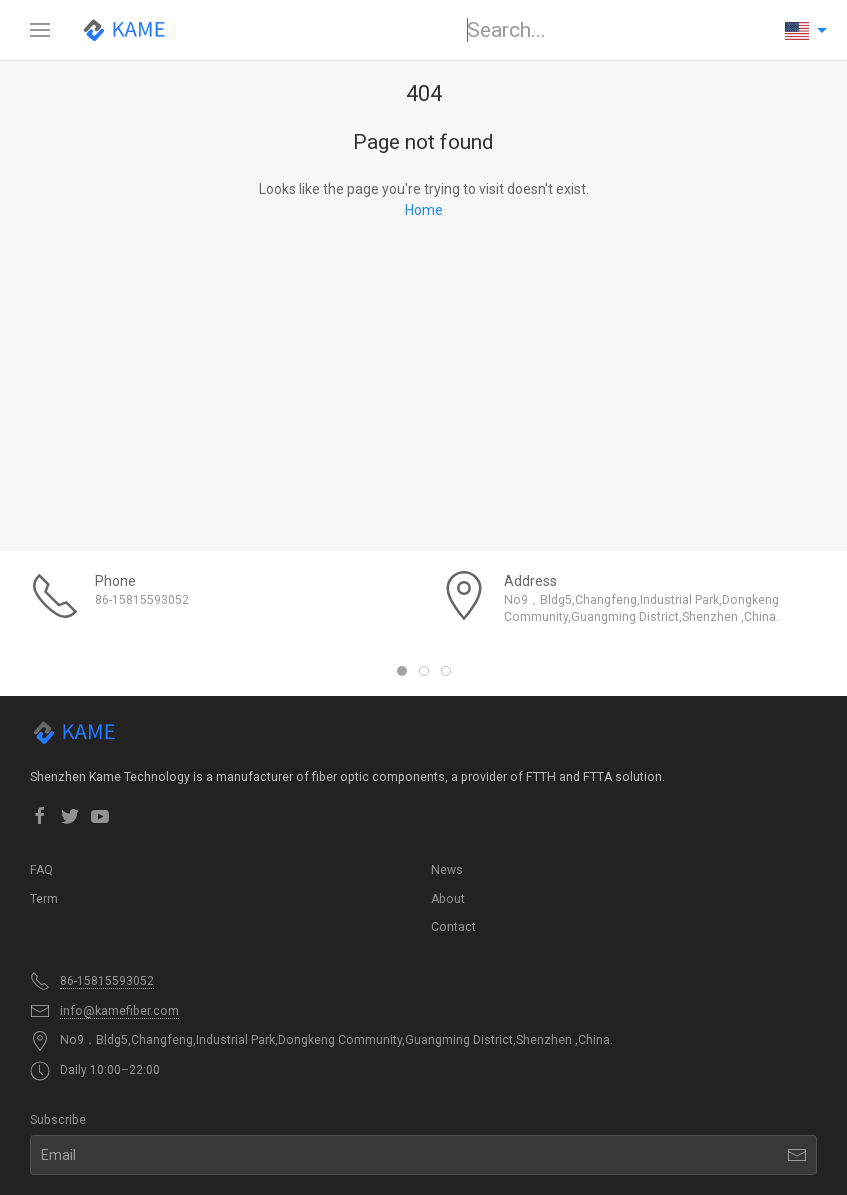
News (447, 870)
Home (424, 210)
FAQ (41, 870)
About (448, 899)
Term (44, 899)
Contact (453, 927)
